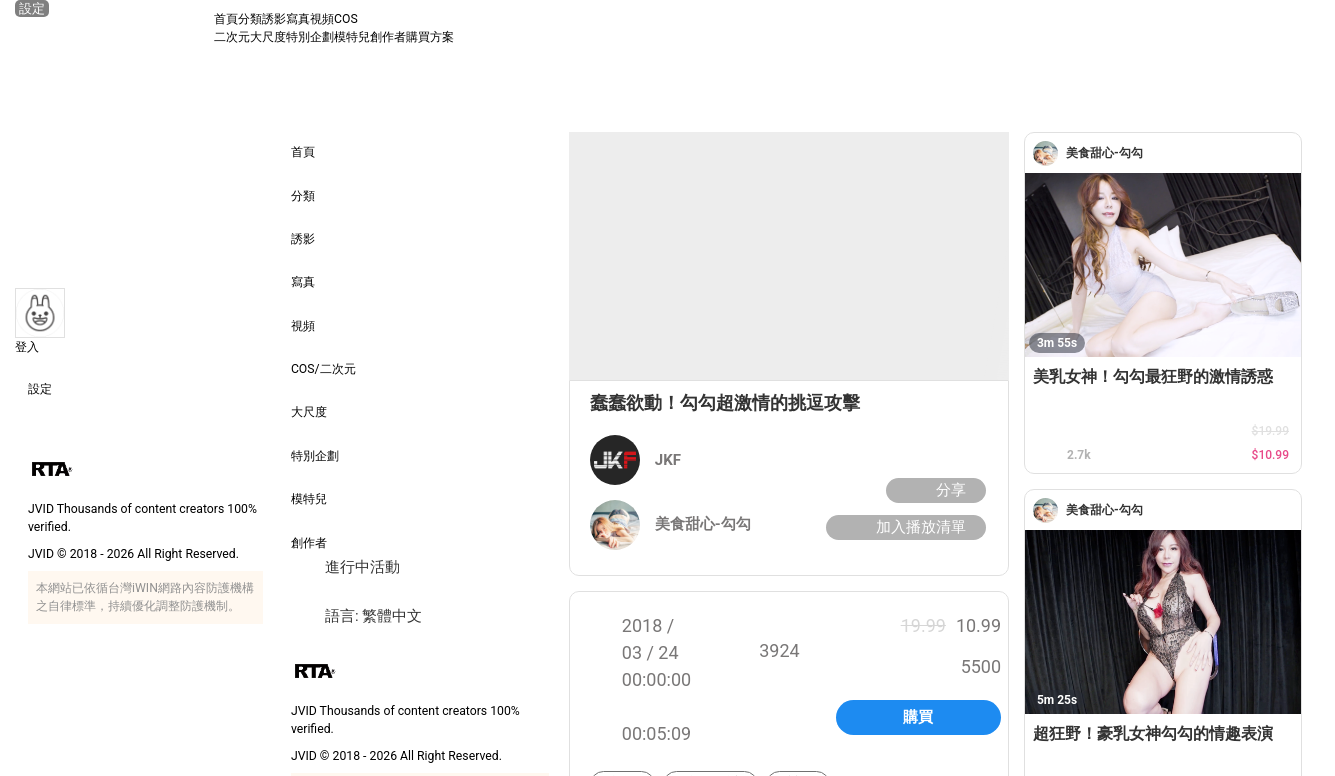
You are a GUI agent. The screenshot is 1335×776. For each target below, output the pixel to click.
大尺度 (268, 37)
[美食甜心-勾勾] (1049, 153)
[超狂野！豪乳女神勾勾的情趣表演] (1163, 622)
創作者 (388, 37)
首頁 (226, 19)
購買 (918, 717)
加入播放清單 (903, 527)
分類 (250, 19)
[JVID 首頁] (114, 28)
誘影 (274, 19)
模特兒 (352, 37)
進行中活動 (345, 567)
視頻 (322, 19)
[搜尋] (1302, 28)
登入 (27, 347)
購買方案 (430, 37)
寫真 (298, 19)
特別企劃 (310, 37)
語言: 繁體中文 (356, 616)
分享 (933, 490)
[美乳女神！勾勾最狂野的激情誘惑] (1163, 265)
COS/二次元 (323, 355)
